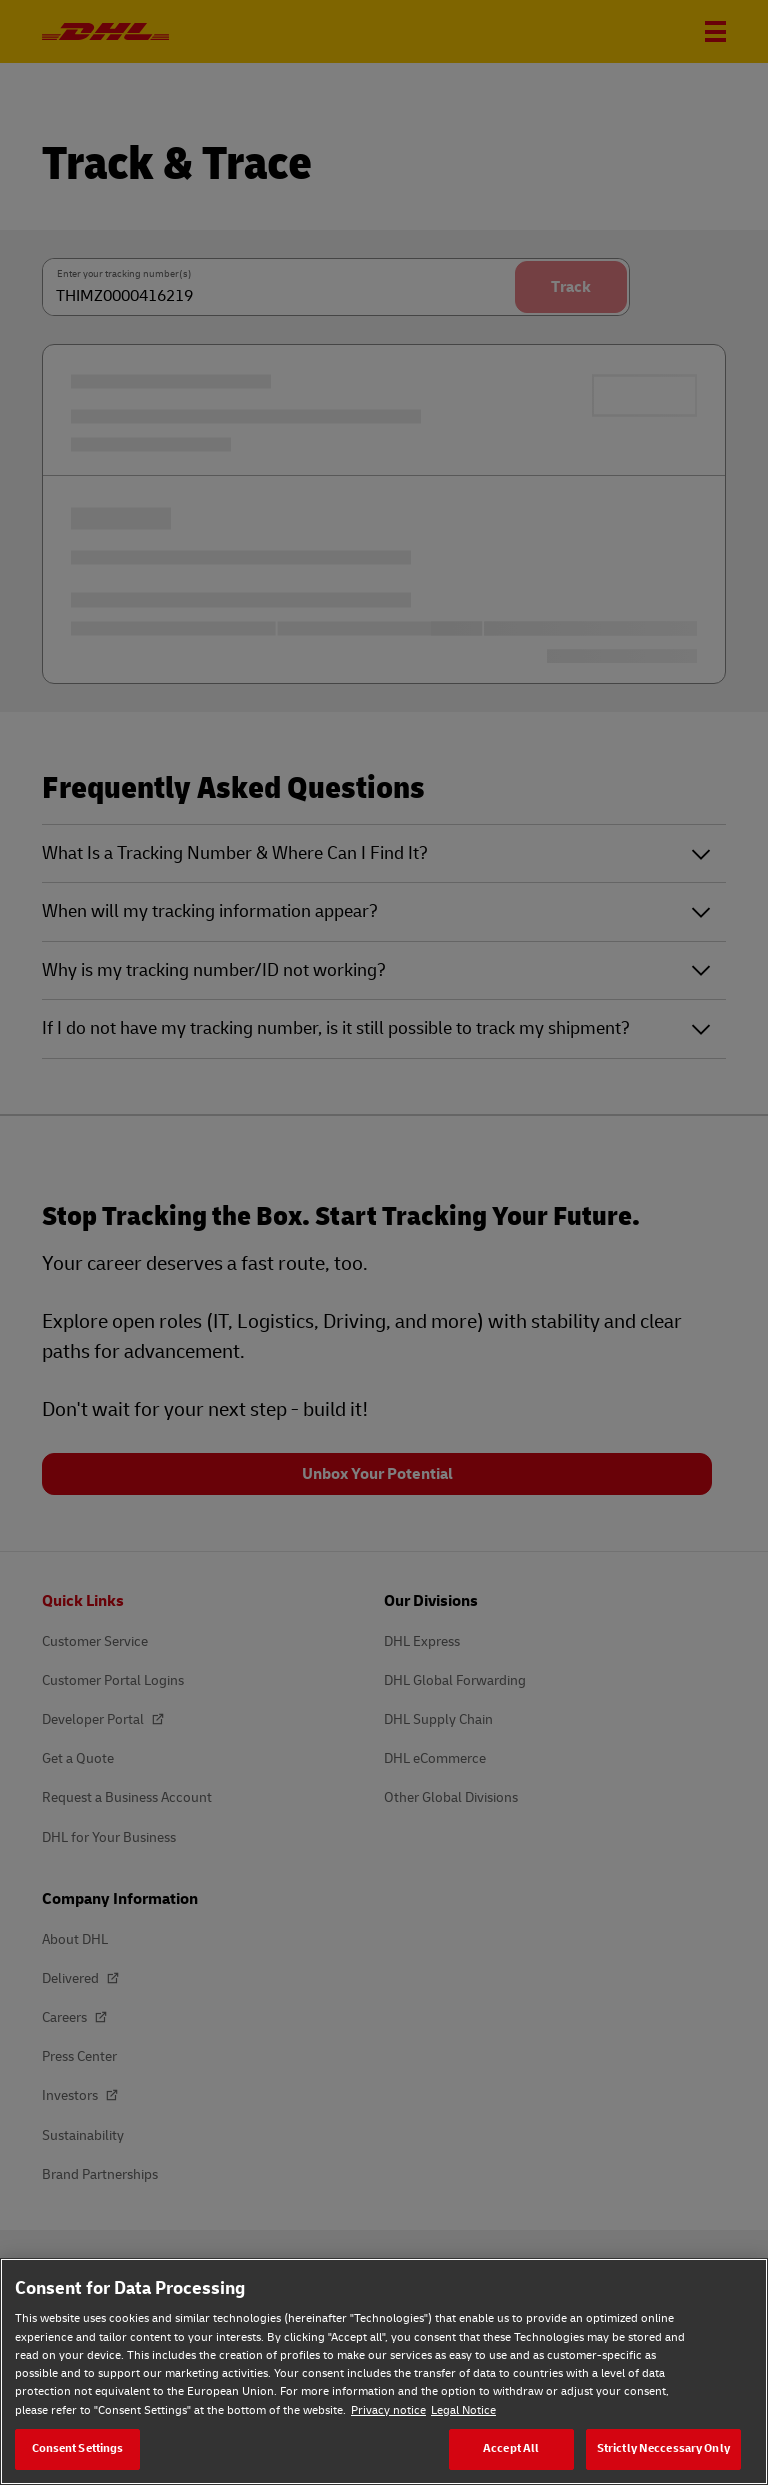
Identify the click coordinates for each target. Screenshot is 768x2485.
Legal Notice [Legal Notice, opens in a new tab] (463, 2410)
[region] (384, 2371)
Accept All (511, 2448)
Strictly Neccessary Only (663, 2448)
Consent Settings (78, 2448)
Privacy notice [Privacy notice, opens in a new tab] (388, 2410)
